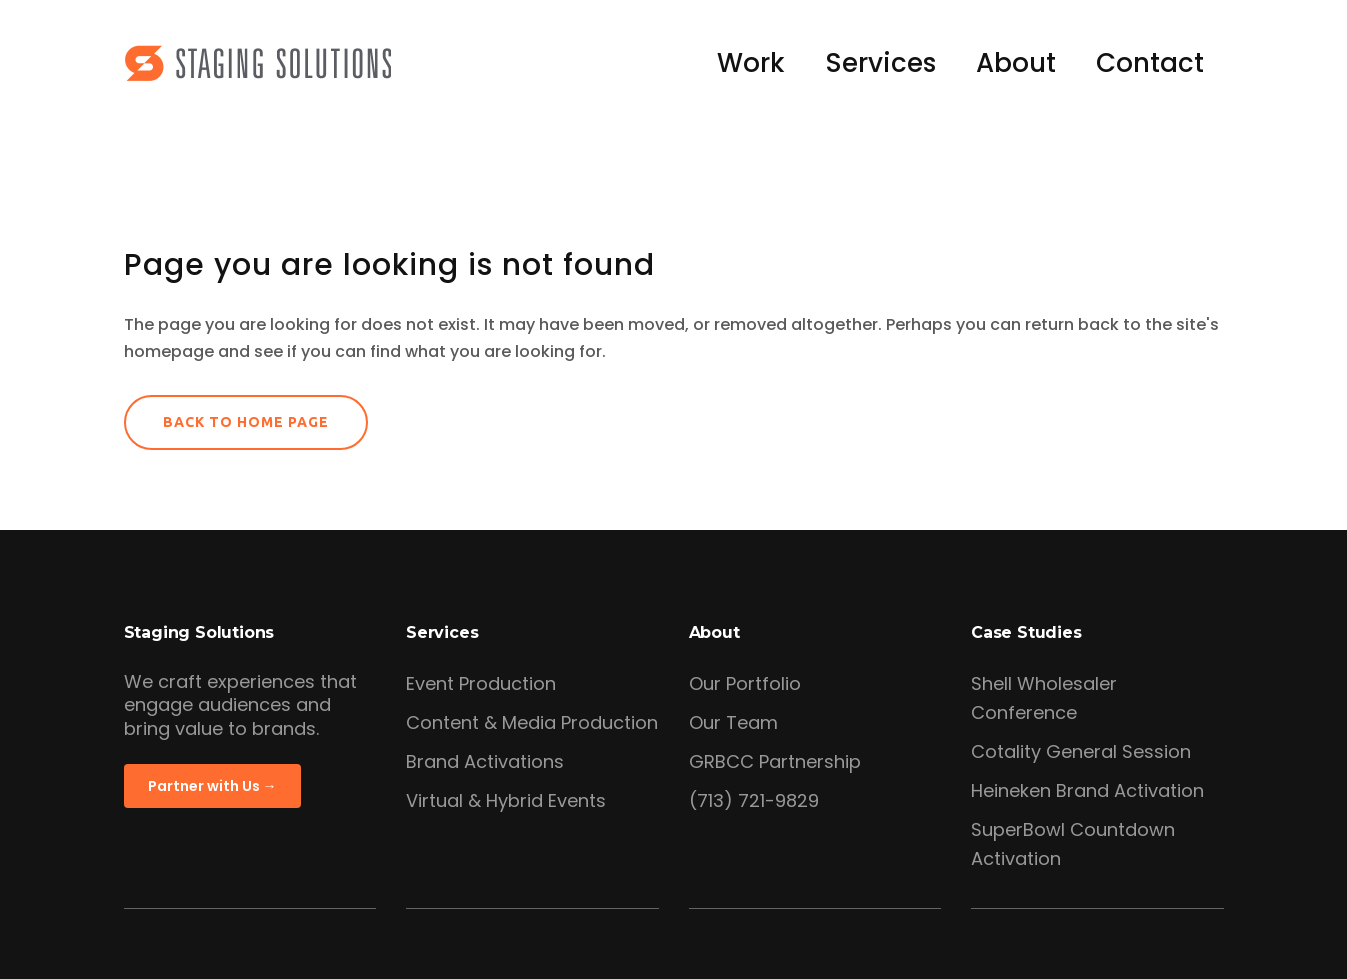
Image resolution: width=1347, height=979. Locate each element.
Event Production (481, 683)
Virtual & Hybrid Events (506, 800)
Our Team (733, 722)
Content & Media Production (532, 722)
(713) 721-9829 (754, 800)
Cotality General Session (1081, 751)
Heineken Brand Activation (1087, 790)
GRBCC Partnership (775, 761)
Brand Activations (485, 761)
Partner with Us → (212, 786)
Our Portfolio (745, 683)
